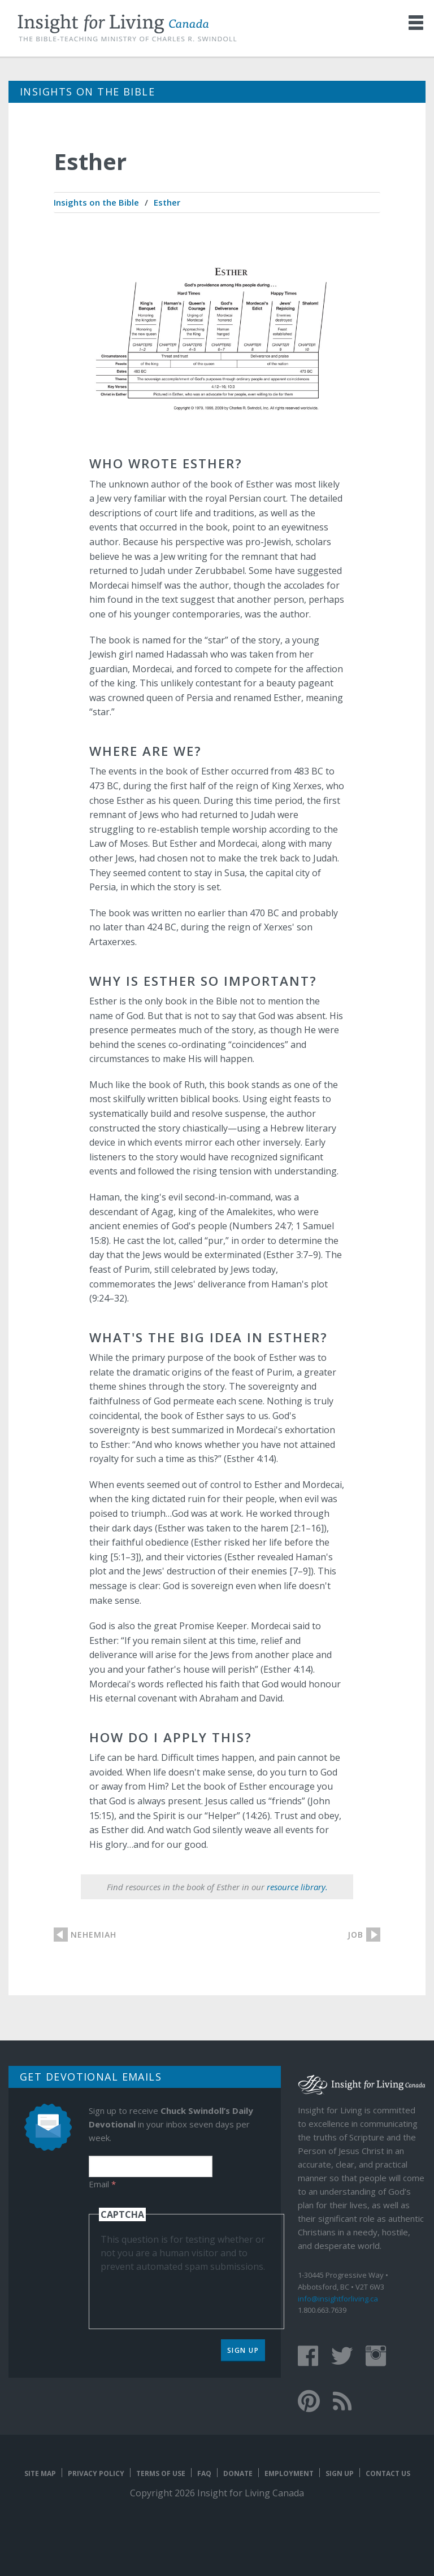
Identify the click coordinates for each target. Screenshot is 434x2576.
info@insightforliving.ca (338, 2299)
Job (355, 1934)
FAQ (204, 2473)
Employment (289, 2473)
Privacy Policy (96, 2473)
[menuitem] (96, 202)
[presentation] (186, 2295)
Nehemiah (93, 1934)
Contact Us (388, 2473)
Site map (40, 2473)
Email (102, 2184)
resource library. (297, 1886)
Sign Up (243, 2350)
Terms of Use (160, 2473)
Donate (238, 2473)
